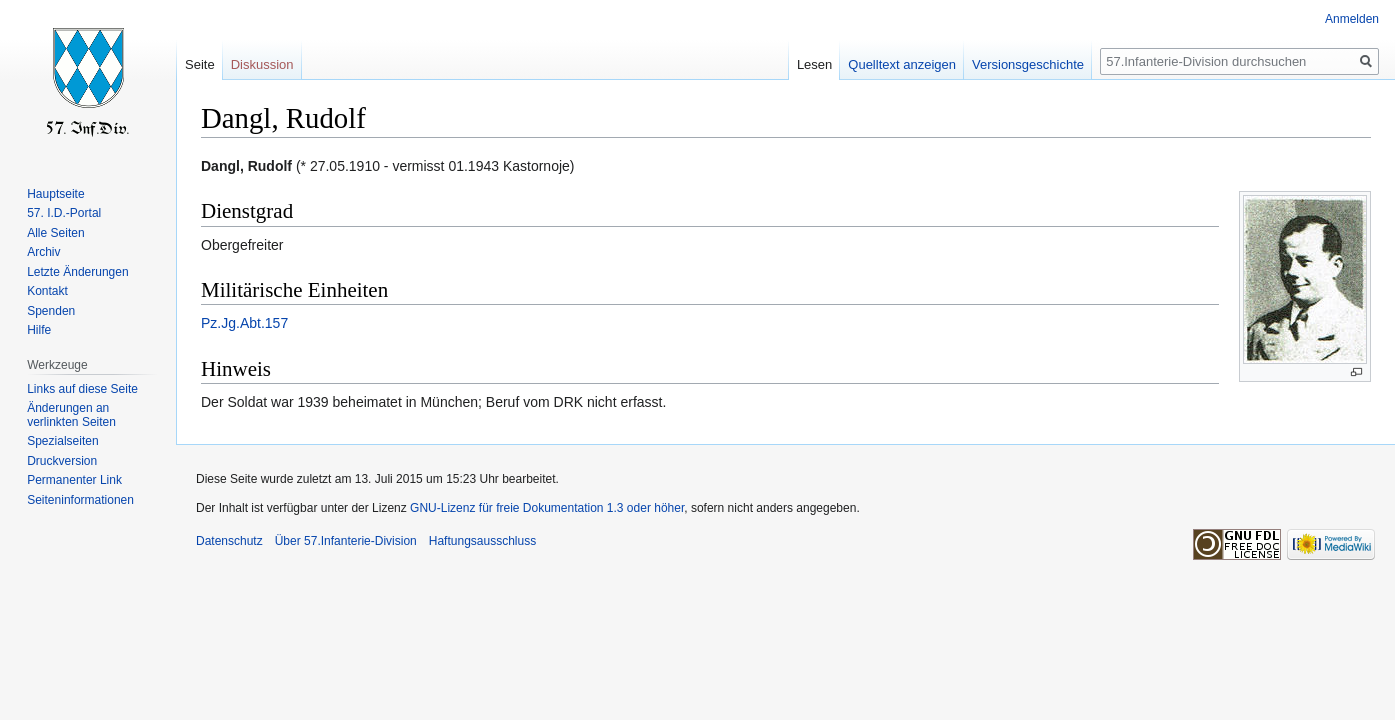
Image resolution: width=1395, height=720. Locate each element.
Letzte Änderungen (77, 272)
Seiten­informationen (80, 500)
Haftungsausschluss (482, 541)
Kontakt (47, 291)
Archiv (43, 252)
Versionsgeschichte (1028, 64)
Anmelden (1352, 19)
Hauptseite (55, 194)
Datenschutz (229, 541)
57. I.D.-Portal (64, 213)
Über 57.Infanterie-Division (346, 541)
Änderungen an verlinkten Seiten (71, 415)
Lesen (814, 64)
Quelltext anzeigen (902, 64)
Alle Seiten (55, 233)
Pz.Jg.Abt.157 (244, 323)
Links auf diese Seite (82, 389)
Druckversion (62, 461)
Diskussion (262, 64)
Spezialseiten (62, 441)
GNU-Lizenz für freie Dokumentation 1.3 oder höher (547, 508)
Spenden (51, 311)
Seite (200, 64)
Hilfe (39, 330)
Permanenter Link (74, 480)
